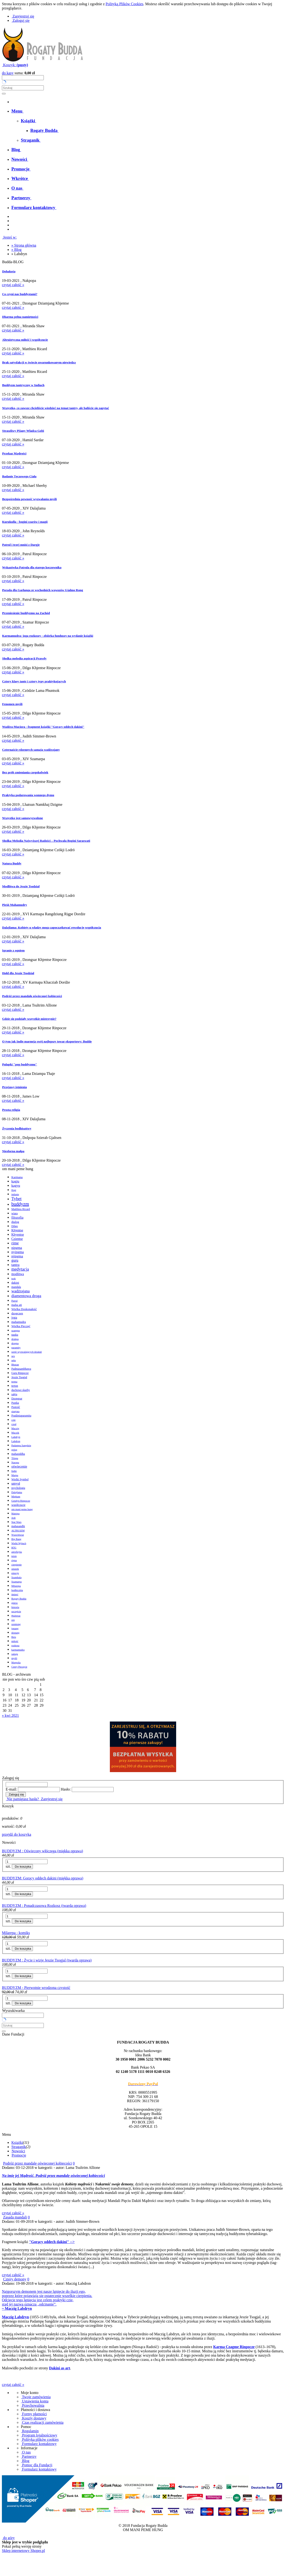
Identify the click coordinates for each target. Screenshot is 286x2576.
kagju (15, 1181)
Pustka (15, 1402)
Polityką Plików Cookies (124, 4)
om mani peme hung (22, 1509)
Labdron (15, 1441)
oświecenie (19, 1466)
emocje (15, 1573)
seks (13, 1360)
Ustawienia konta (35, 2401)
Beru (13, 1637)
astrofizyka (16, 1552)
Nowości (18, 2151)
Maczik (15, 1432)
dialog (15, 1222)
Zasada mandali (15, 2217)
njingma (17, 1256)
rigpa (14, 1560)
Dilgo (14, 1226)
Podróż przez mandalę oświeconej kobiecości (37, 2163)
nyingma (17, 1252)
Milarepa (16, 1585)
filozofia (17, 1217)
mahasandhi (18, 1526)
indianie (15, 1194)
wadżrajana (20, 1291)
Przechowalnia (32, 2405)
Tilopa (14, 1458)
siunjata (15, 1411)
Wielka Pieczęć (20, 1326)
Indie (14, 1470)
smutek (15, 1568)
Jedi (13, 1517)
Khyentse (17, 1234)
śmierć (14, 1594)
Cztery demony (14, 2279)
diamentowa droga (26, 1296)
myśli (14, 1658)
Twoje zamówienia (36, 2397)
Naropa (15, 1462)
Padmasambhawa (21, 1368)
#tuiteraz (15, 1615)
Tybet (16, 1198)
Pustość (15, 1407)
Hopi (13, 1190)
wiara (14, 1213)
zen (13, 1620)
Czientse (17, 1239)
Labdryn (15, 1436)
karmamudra (18, 1649)
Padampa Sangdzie (21, 1445)
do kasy (7, 73)
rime (15, 1243)
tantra (15, 1265)
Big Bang (16, 1539)
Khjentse (17, 1230)
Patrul (14, 1300)
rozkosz (15, 1645)
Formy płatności (34, 2414)
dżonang (15, 1632)
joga (14, 1317)
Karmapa (17, 1177)
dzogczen (17, 1313)
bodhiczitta (17, 1590)
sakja (14, 1394)
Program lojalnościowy (39, 2435)
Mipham (15, 1496)
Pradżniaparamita (21, 1415)
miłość (14, 1641)
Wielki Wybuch (18, 1543)
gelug (14, 1449)
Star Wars (16, 1522)
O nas (26, 2452)
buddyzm (20, 1204)
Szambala (16, 1577)
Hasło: (66, 1789)
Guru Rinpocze (20, 1373)
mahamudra (18, 1322)
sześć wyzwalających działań (26, 1351)
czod (13, 1424)
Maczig (15, 1428)
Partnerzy (28, 2456)
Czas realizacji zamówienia (42, 2422)
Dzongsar (16, 1398)
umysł (15, 1483)
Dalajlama (16, 1492)
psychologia (18, 1488)
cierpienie (16, 1564)
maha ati (16, 1305)
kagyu (15, 1185)
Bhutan (15, 1364)
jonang (14, 1628)
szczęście (16, 1611)
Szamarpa (16, 1581)
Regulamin (30, 2431)
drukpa (15, 1339)
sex (13, 1356)
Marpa (14, 1475)
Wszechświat (17, 1535)
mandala (16, 1287)
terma (14, 1381)
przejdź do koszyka (16, 1834)
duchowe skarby (20, 1390)
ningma (16, 1248)
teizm (14, 1556)
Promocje (18, 2155)
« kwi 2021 (10, 1715)
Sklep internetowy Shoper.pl (23, 2551)
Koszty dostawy (33, 2418)
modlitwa (17, 1274)
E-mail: (11, 1789)
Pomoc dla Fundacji (36, 2465)
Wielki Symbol (20, 1479)
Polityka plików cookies (40, 2439)
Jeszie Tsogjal (19, 1377)
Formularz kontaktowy (39, 2444)
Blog (25, 2461)
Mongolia (16, 1662)
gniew (14, 1602)
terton (14, 1385)
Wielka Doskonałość (24, 1309)
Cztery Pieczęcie (19, 1666)
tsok (13, 1278)
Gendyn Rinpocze (20, 1500)
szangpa (15, 1330)
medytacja (20, 1269)
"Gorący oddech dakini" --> (52, 2242)
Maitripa (15, 1513)
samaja (14, 1654)
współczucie (18, 1505)
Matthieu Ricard (20, 1209)
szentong (16, 1624)
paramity (16, 1347)
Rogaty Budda (18, 1598)
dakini (15, 1282)
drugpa (15, 1343)
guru (14, 1260)
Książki (17, 2142)
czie (13, 1419)
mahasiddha (18, 1454)
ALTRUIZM (18, 1530)
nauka (14, 1334)
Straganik (18, 2147)
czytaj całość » (13, 285)
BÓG (13, 1547)
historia (15, 1607)
